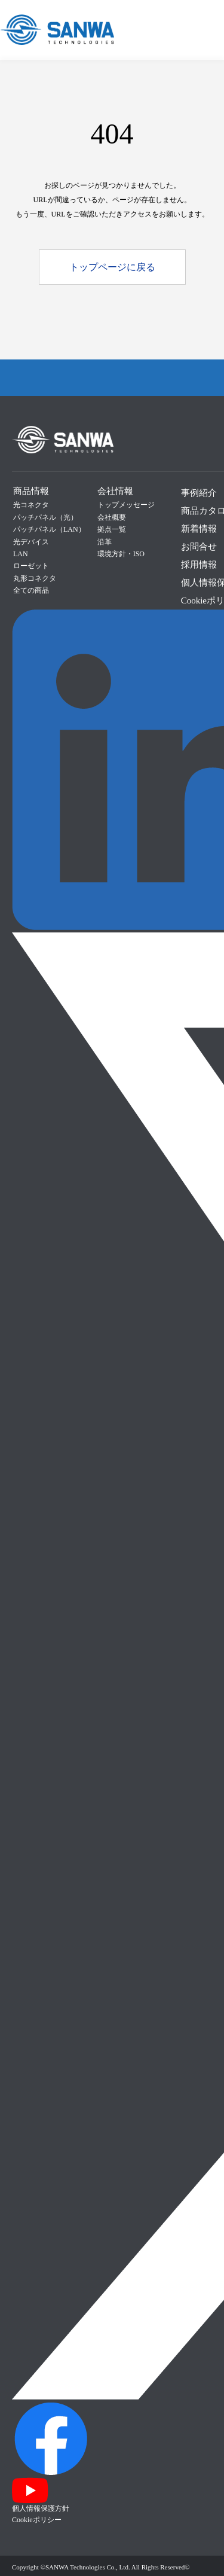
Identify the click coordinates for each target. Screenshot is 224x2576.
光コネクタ (31, 505)
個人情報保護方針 (40, 2508)
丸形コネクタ (34, 578)
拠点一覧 (111, 529)
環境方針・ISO (121, 554)
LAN (20, 554)
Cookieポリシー (37, 2520)
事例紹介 (199, 493)
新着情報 (199, 529)
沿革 (104, 542)
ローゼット (31, 566)
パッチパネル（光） (45, 517)
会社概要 (111, 517)
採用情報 (199, 564)
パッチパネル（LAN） (49, 529)
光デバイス (31, 542)
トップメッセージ (126, 505)
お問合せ (199, 546)
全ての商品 (31, 590)
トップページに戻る (112, 267)
